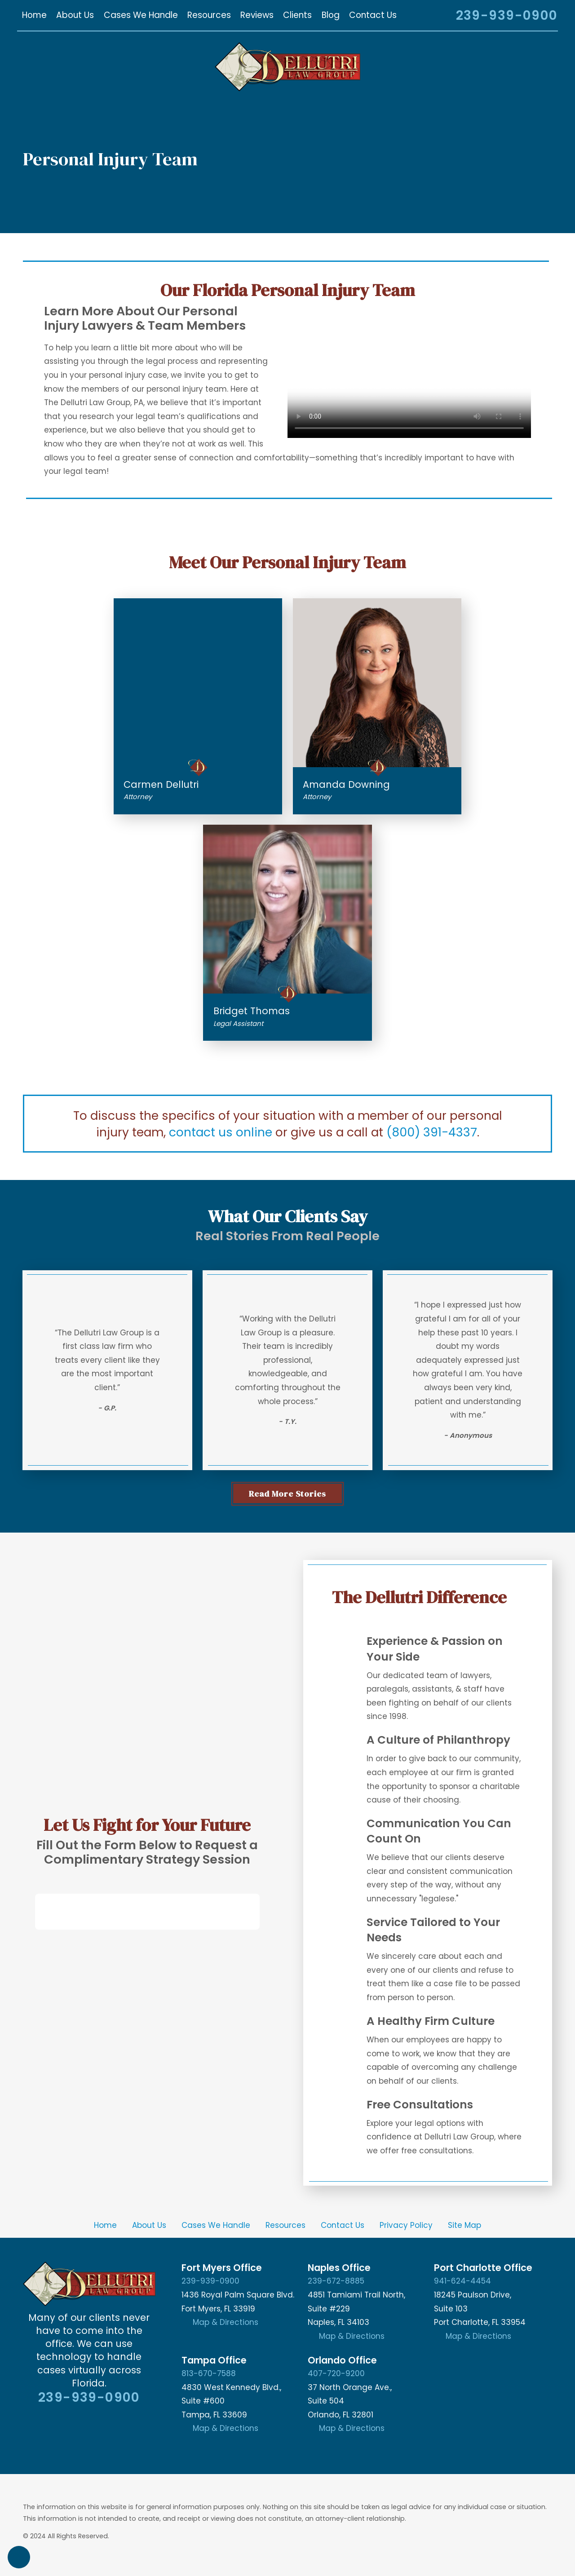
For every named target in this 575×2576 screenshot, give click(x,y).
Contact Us (342, 2225)
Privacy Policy (406, 2225)
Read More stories (287, 1493)
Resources (285, 2225)
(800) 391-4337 (431, 1132)
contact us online (220, 1132)
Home (105, 2225)
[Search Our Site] (437, 17)
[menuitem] (34, 15)
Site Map (464, 2225)
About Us (149, 2225)
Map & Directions (225, 2322)
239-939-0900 (507, 15)
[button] (19, 2557)
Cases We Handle (215, 2225)
